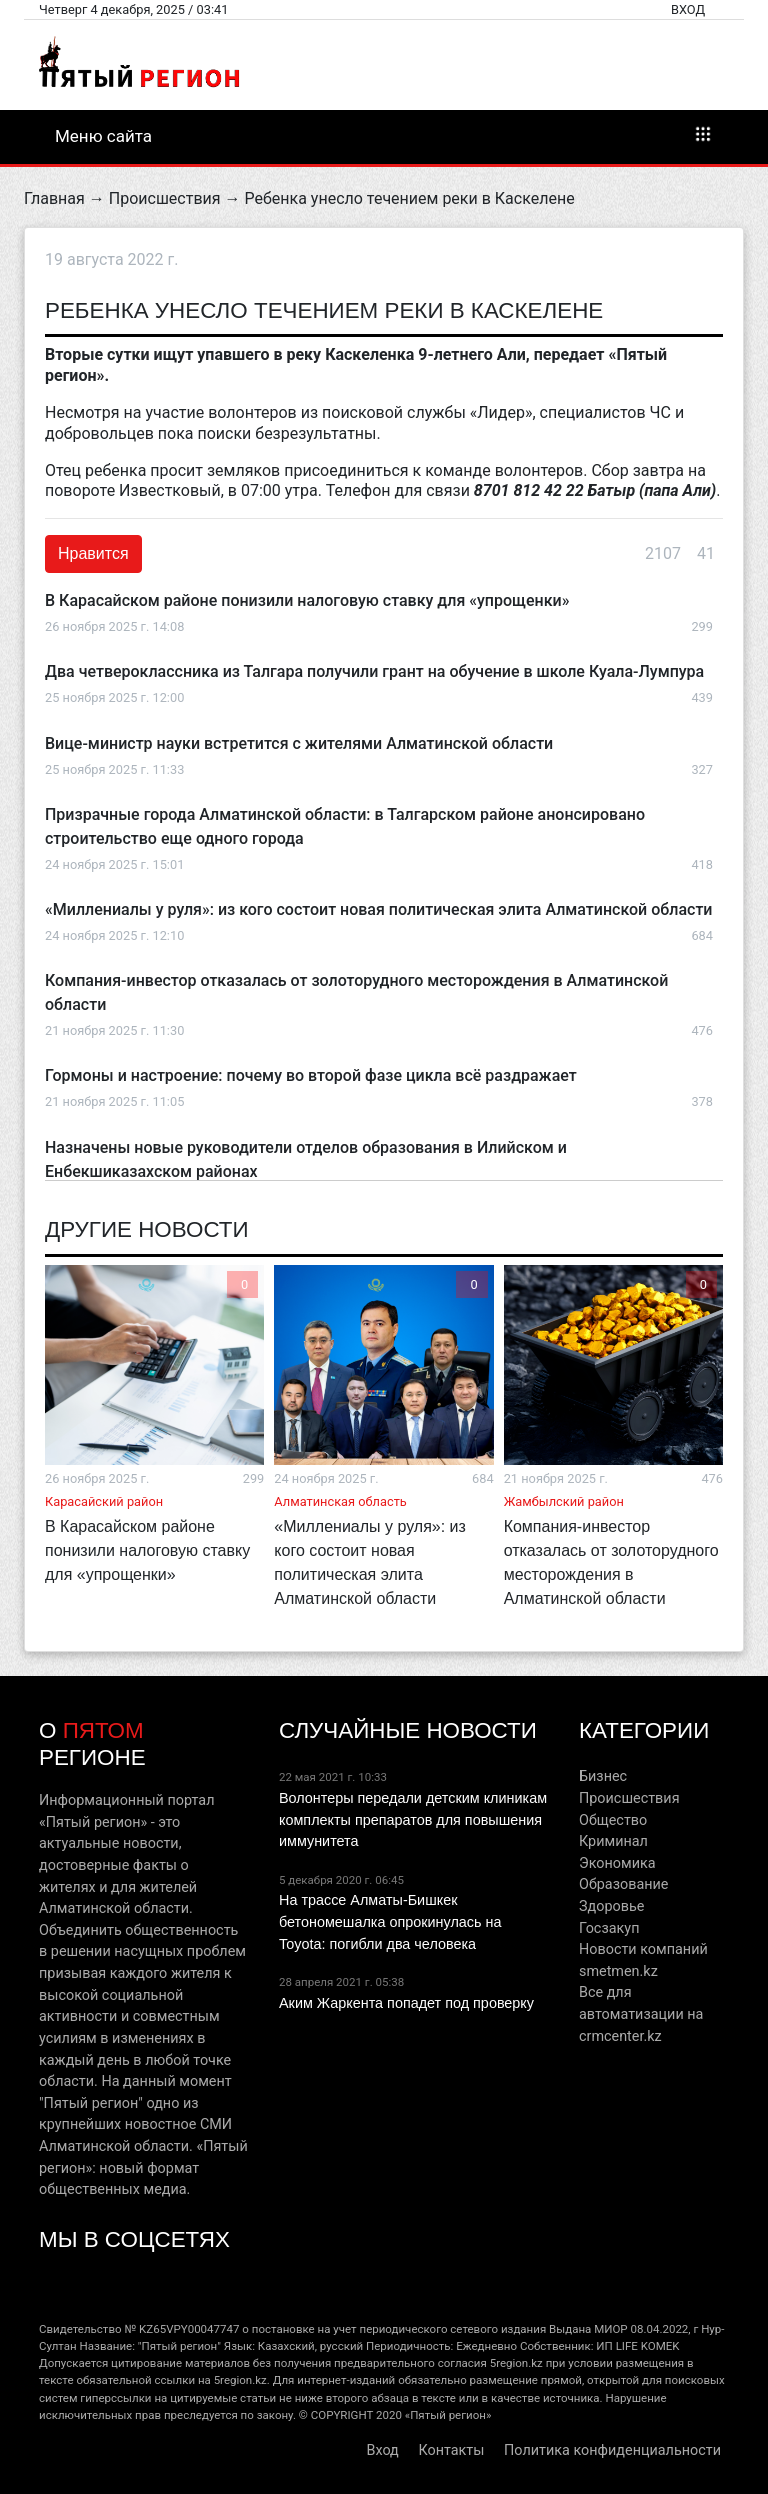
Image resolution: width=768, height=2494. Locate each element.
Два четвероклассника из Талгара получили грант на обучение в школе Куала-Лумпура (374, 671)
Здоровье (611, 1906)
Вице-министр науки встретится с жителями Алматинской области (299, 743)
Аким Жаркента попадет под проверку (406, 2003)
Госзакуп (609, 1928)
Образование (623, 1884)
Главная (54, 198)
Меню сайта (384, 135)
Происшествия (165, 198)
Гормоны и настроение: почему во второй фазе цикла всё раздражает (311, 1075)
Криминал (613, 1841)
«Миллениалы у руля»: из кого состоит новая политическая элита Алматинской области (379, 909)
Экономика (617, 1863)
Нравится (93, 553)
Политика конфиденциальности (612, 2450)
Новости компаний (643, 1949)
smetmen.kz (618, 1971)
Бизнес (603, 1776)
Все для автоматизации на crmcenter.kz (641, 2014)
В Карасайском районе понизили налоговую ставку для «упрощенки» (307, 600)
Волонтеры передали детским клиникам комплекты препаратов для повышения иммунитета (413, 1819)
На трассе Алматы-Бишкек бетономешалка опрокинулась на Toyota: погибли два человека (390, 1921)
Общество (613, 1820)
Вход (688, 9)
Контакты (451, 2450)
